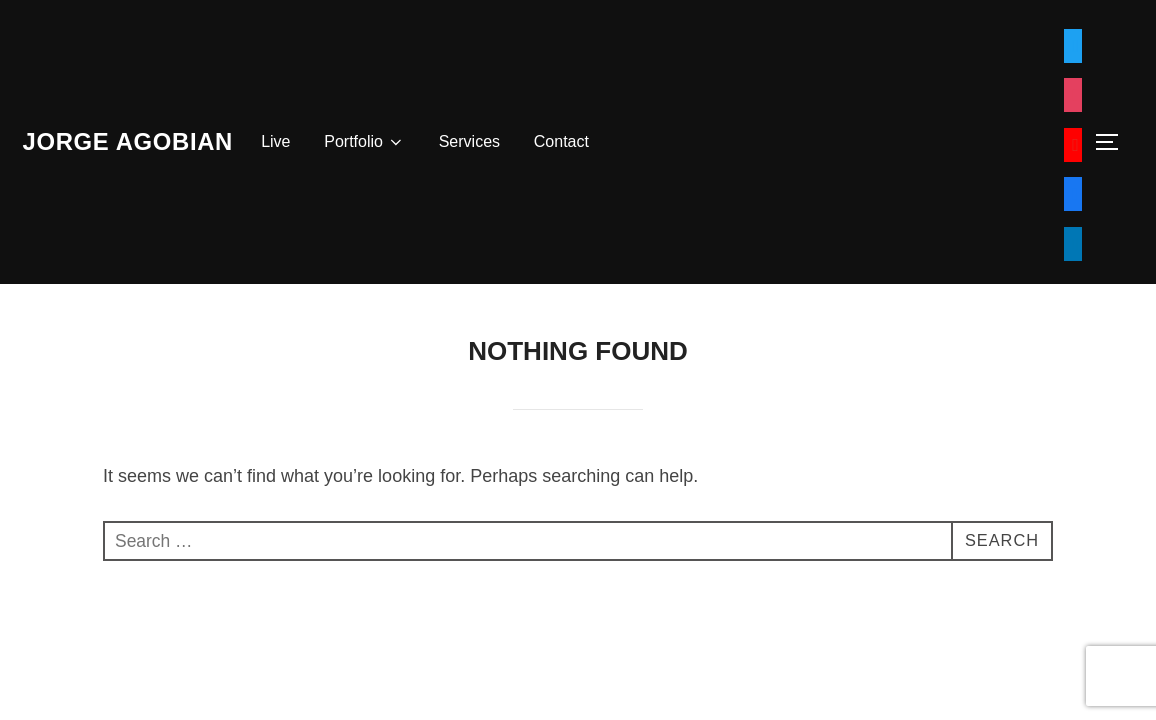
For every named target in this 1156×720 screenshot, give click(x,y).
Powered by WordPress (93, 601)
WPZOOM (1103, 601)
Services (491, 141)
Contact (583, 141)
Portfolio (387, 142)
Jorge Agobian (139, 141)
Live (298, 141)
